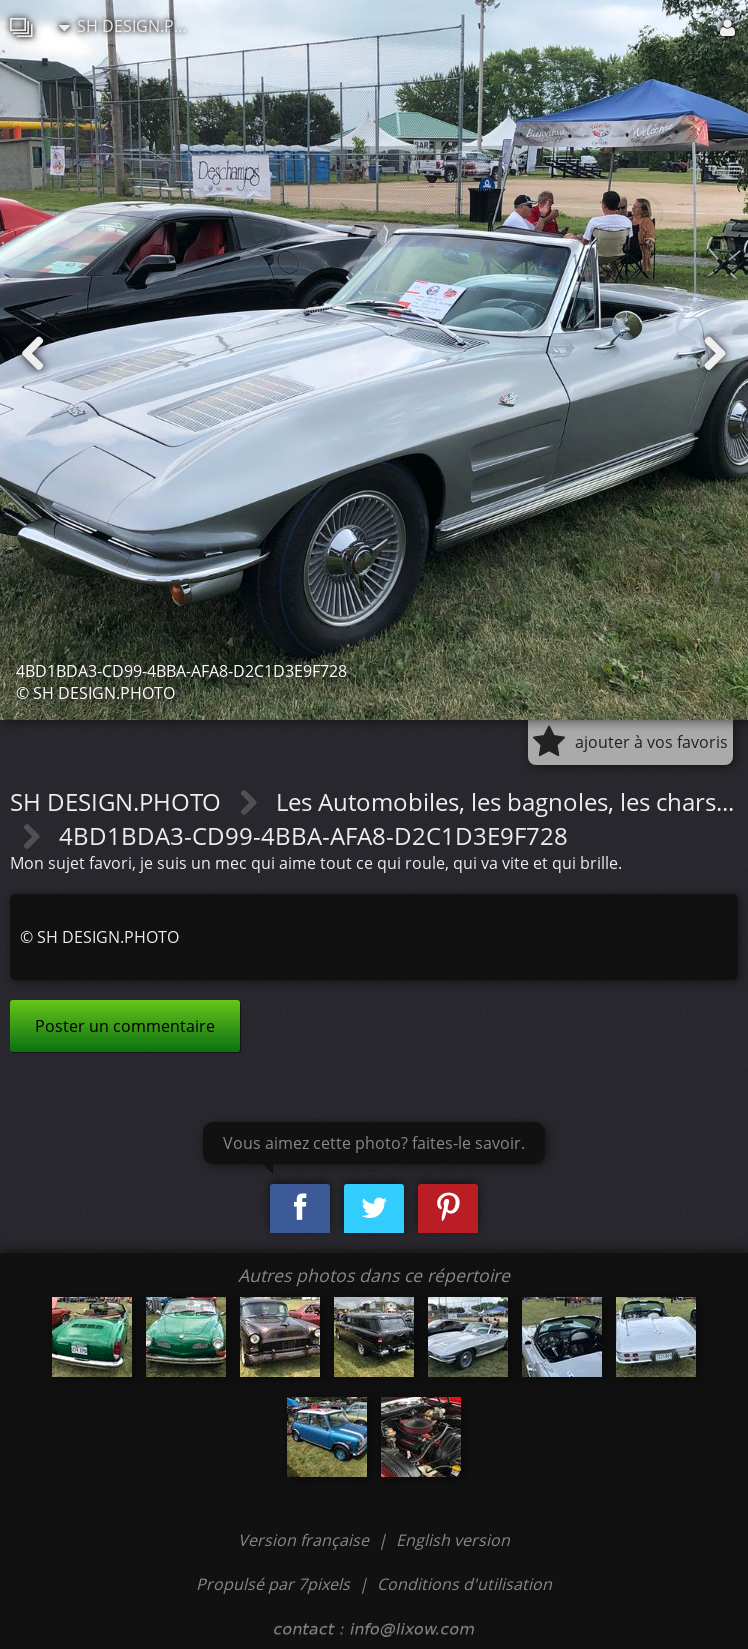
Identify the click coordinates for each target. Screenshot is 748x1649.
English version (453, 1540)
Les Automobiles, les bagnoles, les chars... (505, 801)
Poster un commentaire (125, 1026)
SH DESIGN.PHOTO (129, 26)
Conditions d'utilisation (464, 1584)
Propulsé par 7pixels (273, 1584)
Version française (305, 1540)
